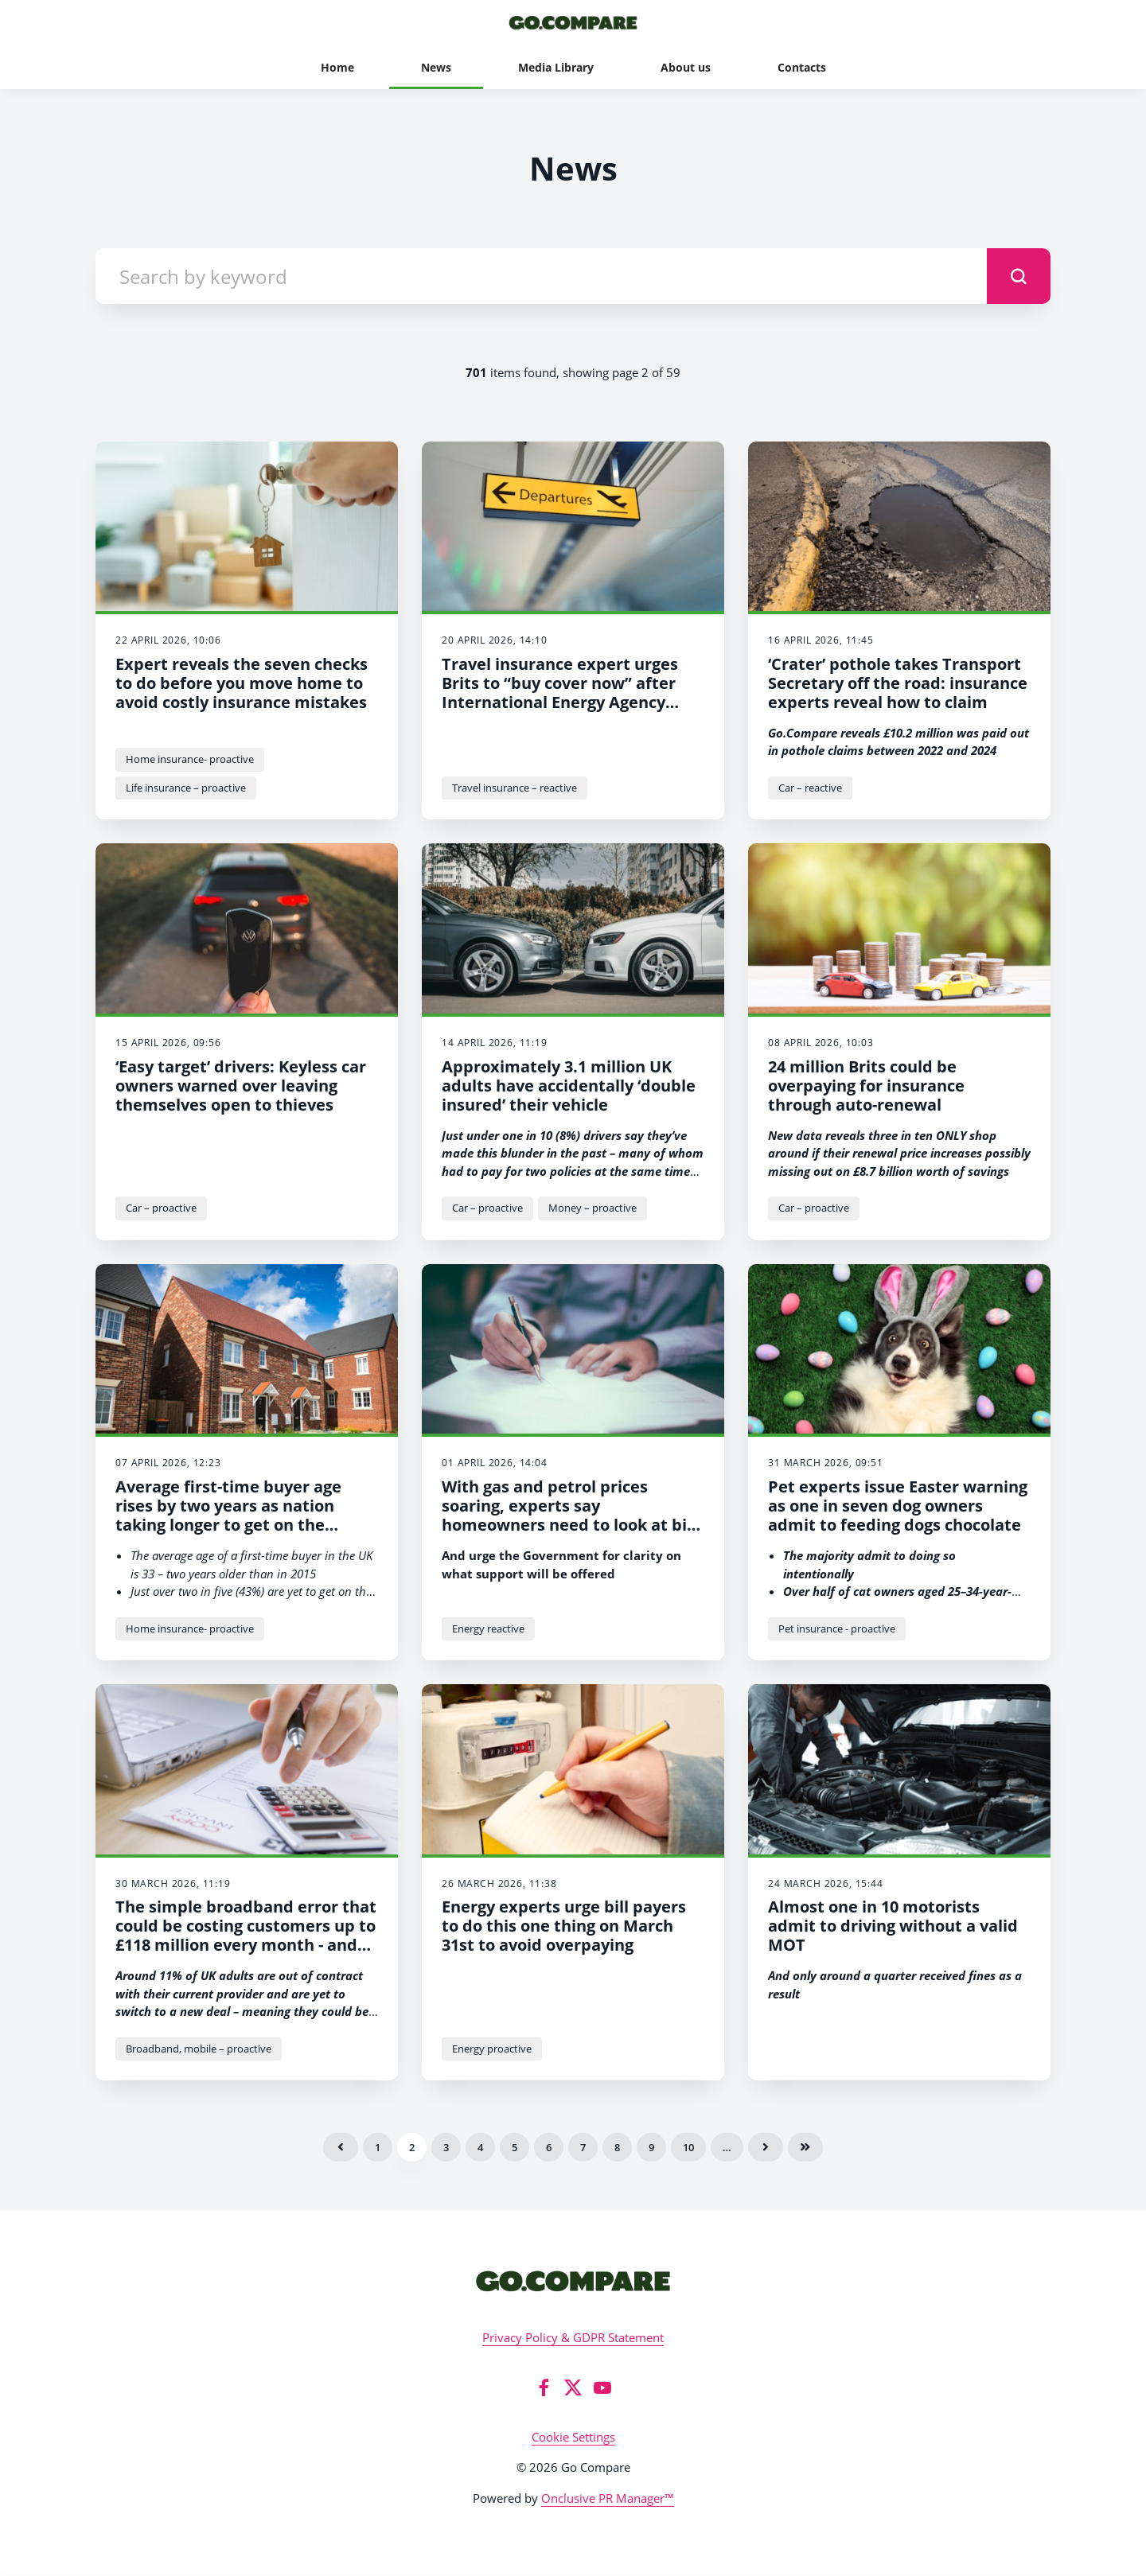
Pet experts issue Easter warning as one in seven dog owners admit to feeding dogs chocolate (897, 1505)
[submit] (1018, 276)
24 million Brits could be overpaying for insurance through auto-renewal (866, 1085)
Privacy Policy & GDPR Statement (573, 2337)
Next (765, 2147)
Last (805, 2147)
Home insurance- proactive (190, 759)
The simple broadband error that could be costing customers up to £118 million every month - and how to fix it (245, 1935)
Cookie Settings (573, 2437)
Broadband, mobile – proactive (198, 2048)
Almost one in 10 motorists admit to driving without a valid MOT (893, 1925)
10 (688, 2147)
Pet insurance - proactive (836, 1628)
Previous (340, 2147)
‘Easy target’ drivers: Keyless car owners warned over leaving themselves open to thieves (240, 1085)
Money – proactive (592, 1207)
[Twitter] (573, 2387)
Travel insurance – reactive (514, 787)
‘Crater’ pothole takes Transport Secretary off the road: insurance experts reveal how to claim (897, 683)
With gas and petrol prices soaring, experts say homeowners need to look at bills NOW (573, 1515)
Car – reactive (810, 787)
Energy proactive (492, 2048)
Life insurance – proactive (186, 787)
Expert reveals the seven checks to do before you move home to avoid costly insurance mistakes (241, 683)
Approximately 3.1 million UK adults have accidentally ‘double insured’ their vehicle (569, 1085)
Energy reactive (488, 1628)
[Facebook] (543, 2387)
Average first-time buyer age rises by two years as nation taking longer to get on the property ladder (228, 1515)
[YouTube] (602, 2387)
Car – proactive (161, 1207)
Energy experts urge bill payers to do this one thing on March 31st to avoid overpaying (564, 1925)
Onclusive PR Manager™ (607, 2498)
